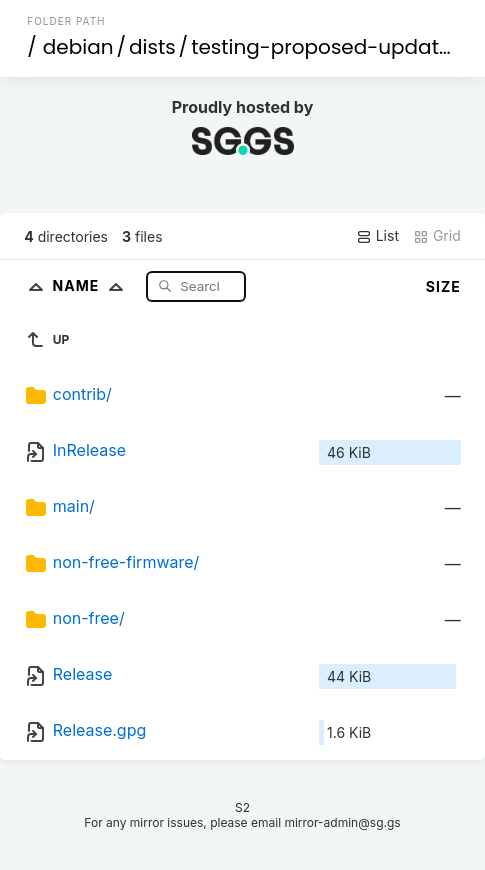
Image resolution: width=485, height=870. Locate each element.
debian (78, 47)
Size (443, 286)
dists (152, 47)
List (377, 236)
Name (92, 285)
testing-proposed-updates (326, 47)
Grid (437, 236)
